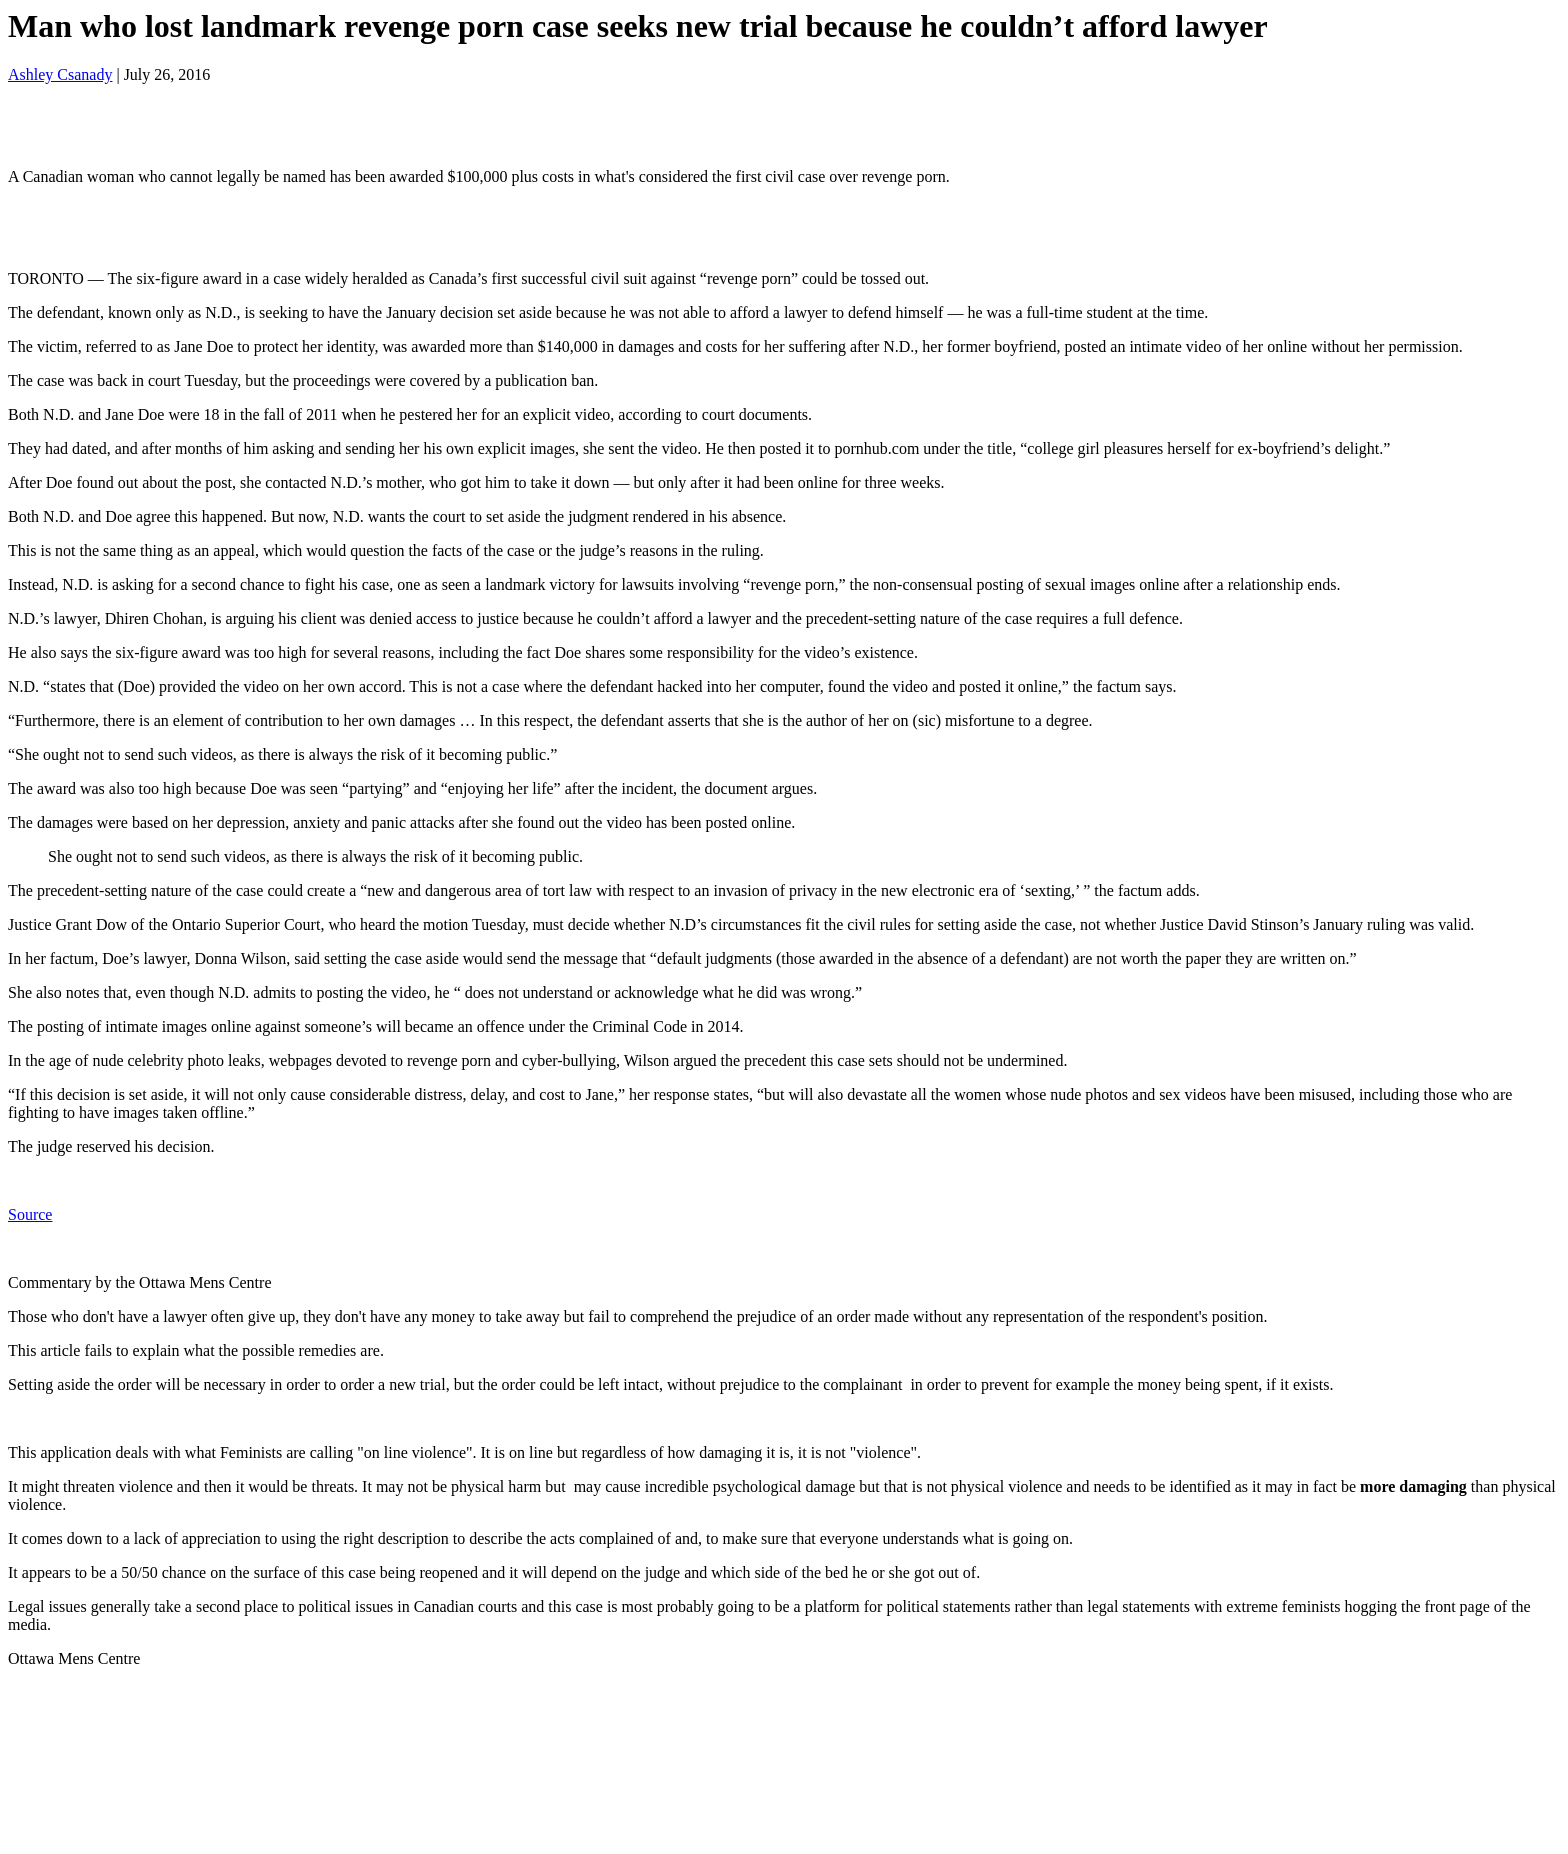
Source (30, 1214)
